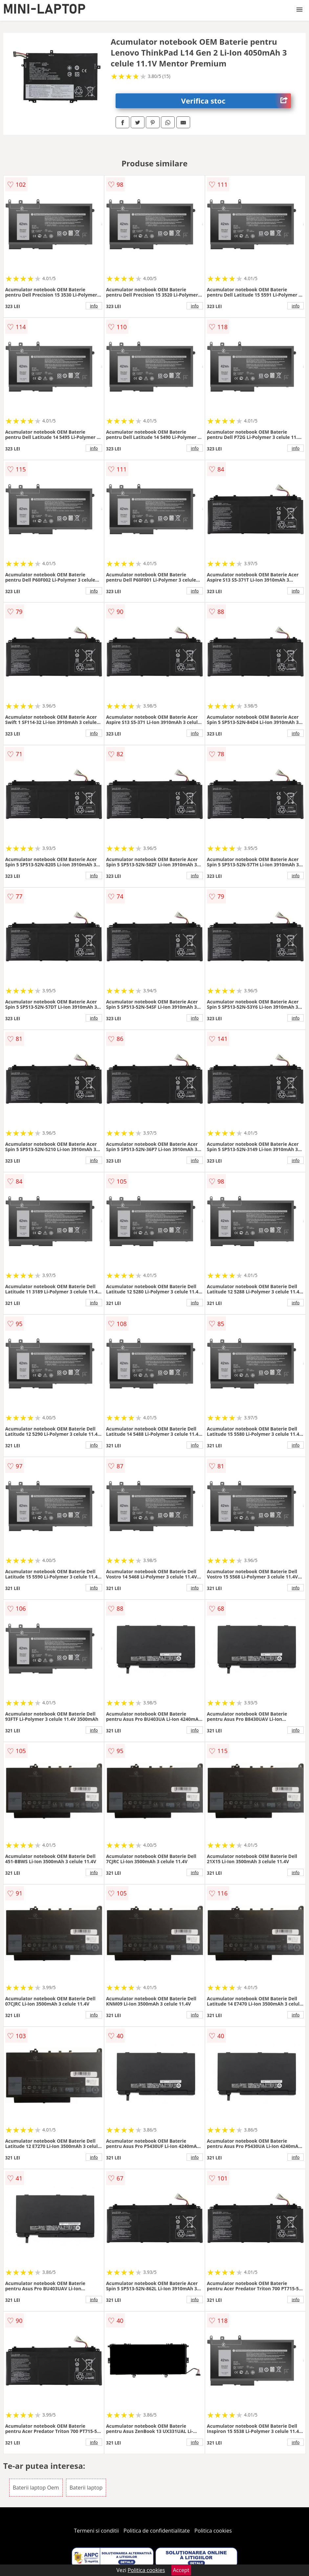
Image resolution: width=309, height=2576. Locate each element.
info (94, 306)
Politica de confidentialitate (156, 2530)
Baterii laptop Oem (36, 2487)
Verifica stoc (236, 100)
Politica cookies (213, 2530)
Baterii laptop (86, 2487)
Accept (181, 2570)
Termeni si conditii (96, 2530)
